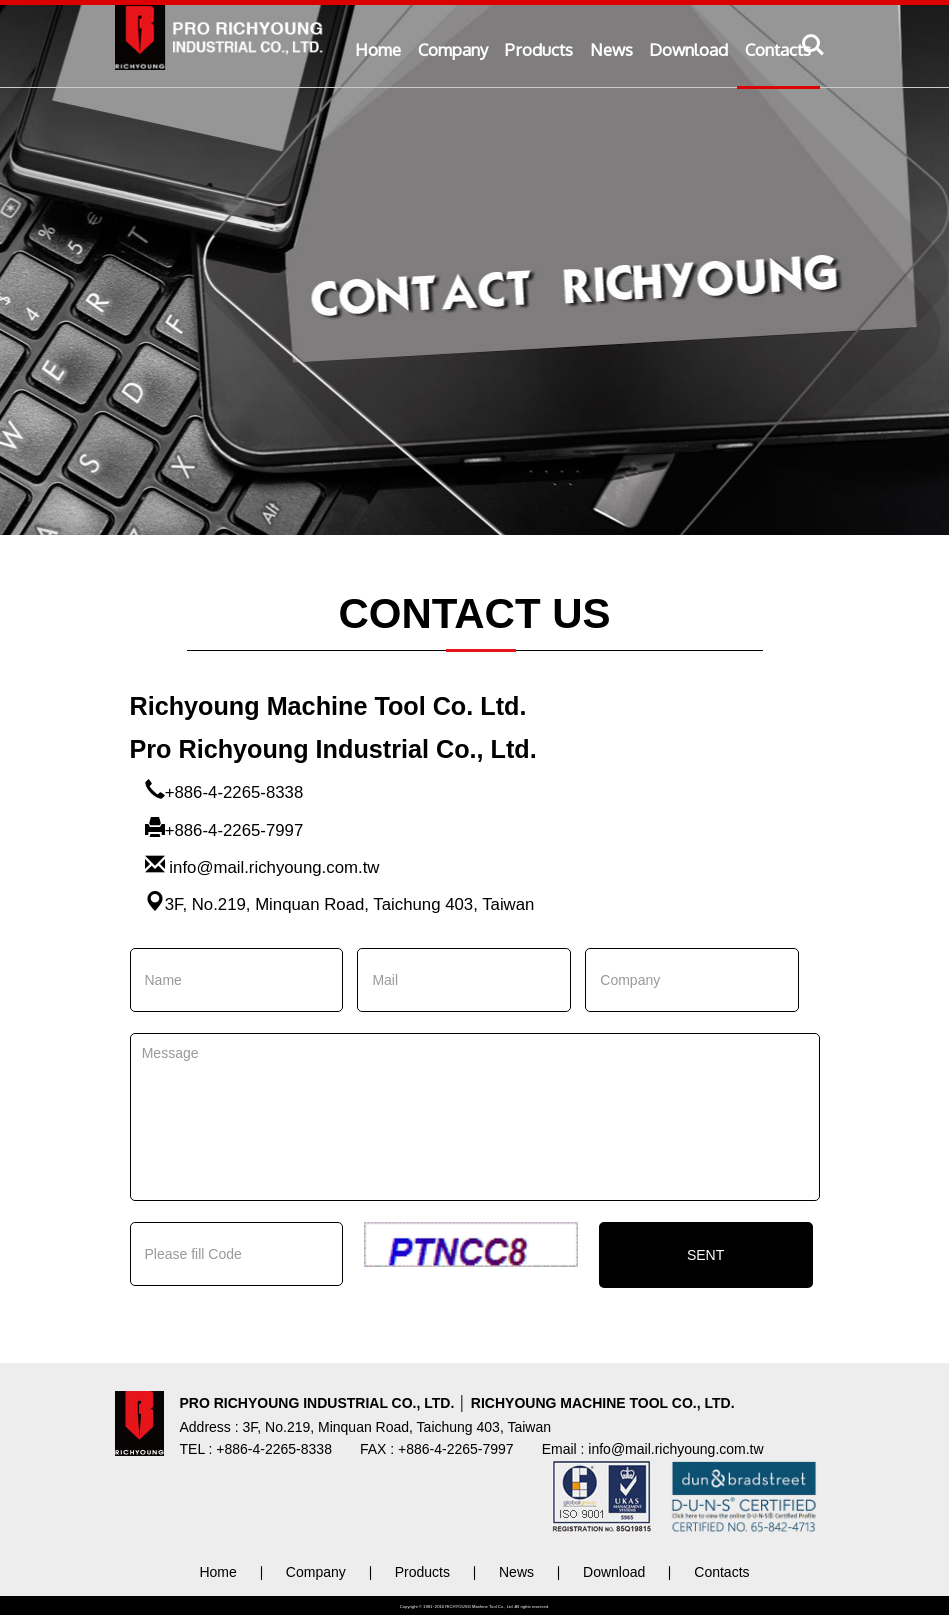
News (611, 49)
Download (688, 49)
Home (378, 49)
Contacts (778, 49)
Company (453, 49)
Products (539, 49)
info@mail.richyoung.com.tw (274, 867)
